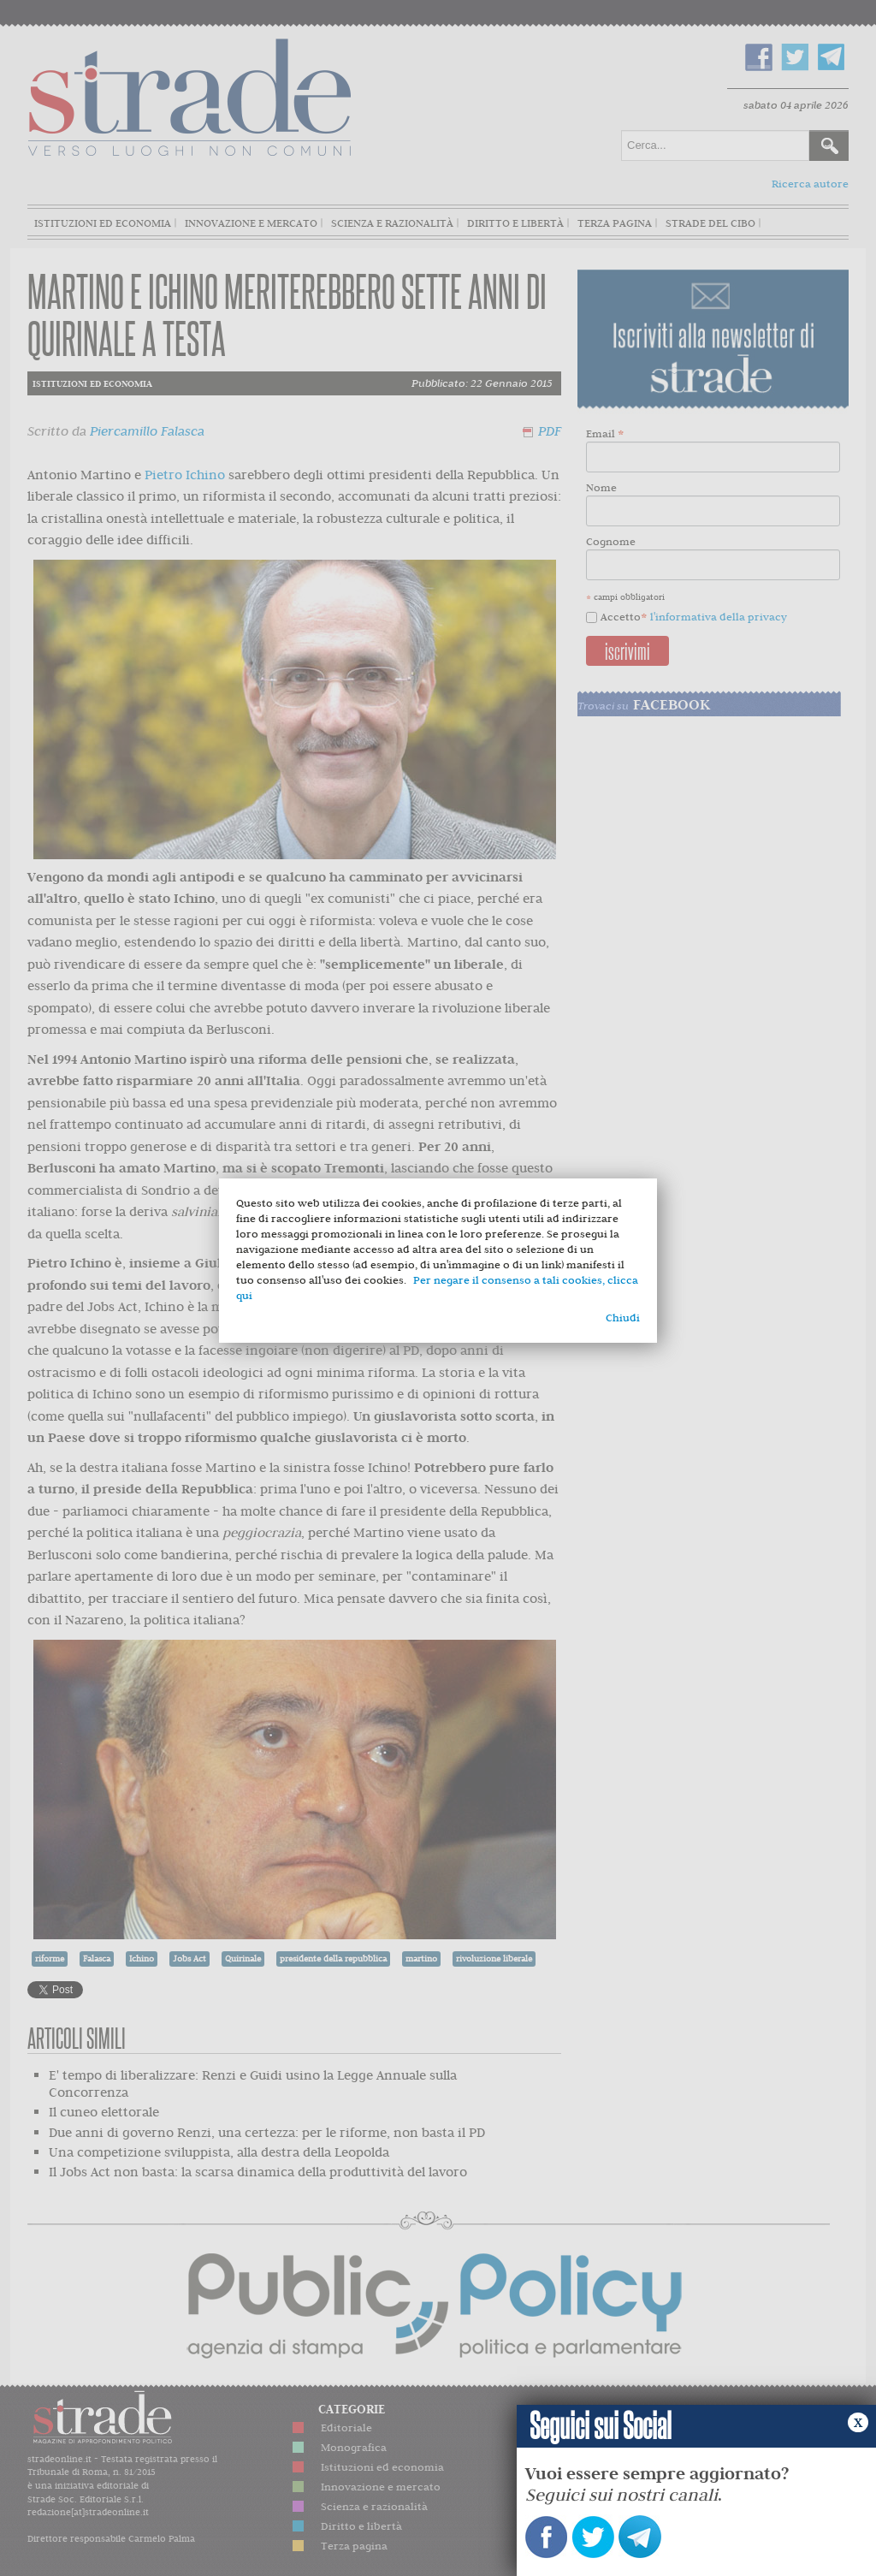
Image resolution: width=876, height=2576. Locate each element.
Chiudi (623, 1317)
